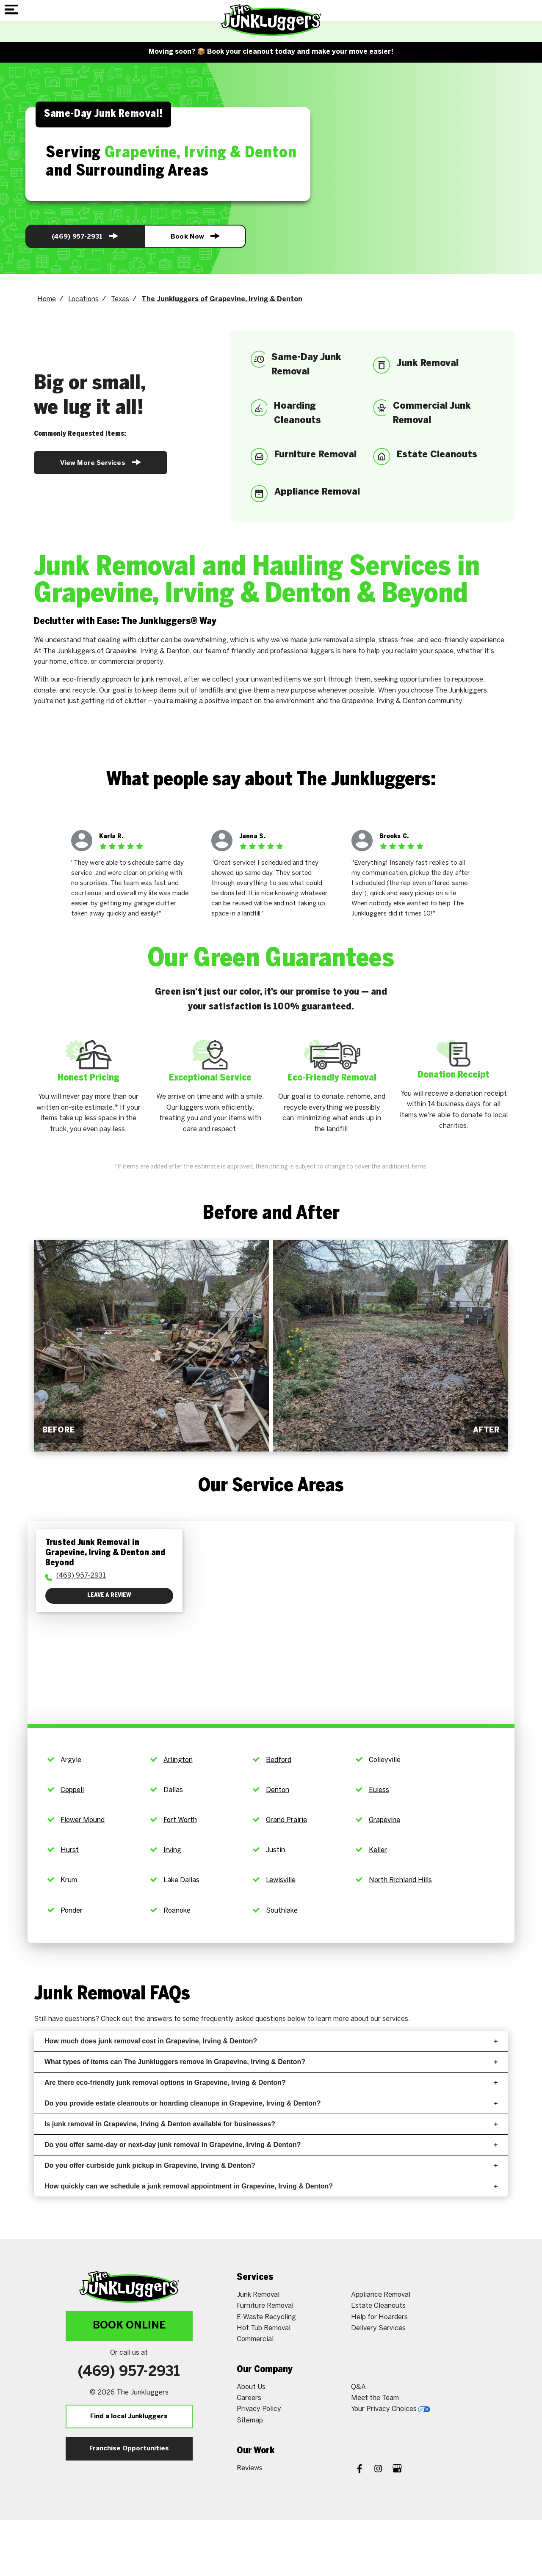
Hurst (70, 1850)
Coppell (72, 1790)
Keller (378, 1850)
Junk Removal (258, 2295)
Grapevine (384, 1820)
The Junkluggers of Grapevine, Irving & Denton (221, 299)
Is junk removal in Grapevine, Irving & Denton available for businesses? (271, 2124)
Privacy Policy (259, 2409)
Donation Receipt (453, 1075)
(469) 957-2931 (85, 236)
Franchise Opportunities (129, 2449)
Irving (172, 1850)
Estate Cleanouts (378, 2306)
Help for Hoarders (379, 2317)
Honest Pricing (88, 1078)
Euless (379, 1790)
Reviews (250, 2468)
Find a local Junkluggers (129, 2416)
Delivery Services (378, 2328)
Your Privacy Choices (390, 2409)
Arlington (178, 1760)
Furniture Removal (265, 2306)
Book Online (129, 2326)
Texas (120, 299)
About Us (251, 2387)
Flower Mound (83, 1820)
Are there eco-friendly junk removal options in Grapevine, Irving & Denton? (271, 2082)
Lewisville (281, 1880)
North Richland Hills (400, 1880)
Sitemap (250, 2420)
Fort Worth (180, 1820)
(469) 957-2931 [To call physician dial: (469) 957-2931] (81, 1576)
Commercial (255, 2339)
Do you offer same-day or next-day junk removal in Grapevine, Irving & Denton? (271, 2144)
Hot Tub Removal (263, 2328)
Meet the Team (375, 2398)
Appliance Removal (380, 2295)
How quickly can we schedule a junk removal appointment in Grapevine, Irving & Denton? (271, 2186)
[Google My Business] (397, 2469)
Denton (277, 1790)
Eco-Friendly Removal (332, 1078)
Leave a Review (109, 1595)
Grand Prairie (286, 1820)
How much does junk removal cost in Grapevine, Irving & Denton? (271, 2041)
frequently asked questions (243, 2019)
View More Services (100, 462)
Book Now (195, 236)
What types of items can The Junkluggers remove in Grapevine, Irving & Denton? (271, 2061)
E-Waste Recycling (266, 2317)
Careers (249, 2398)
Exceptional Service (210, 1078)
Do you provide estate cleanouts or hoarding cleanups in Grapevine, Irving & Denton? (271, 2103)
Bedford (278, 1760)
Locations (83, 299)
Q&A (358, 2387)
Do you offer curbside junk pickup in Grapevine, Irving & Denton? (271, 2165)
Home (46, 299)
